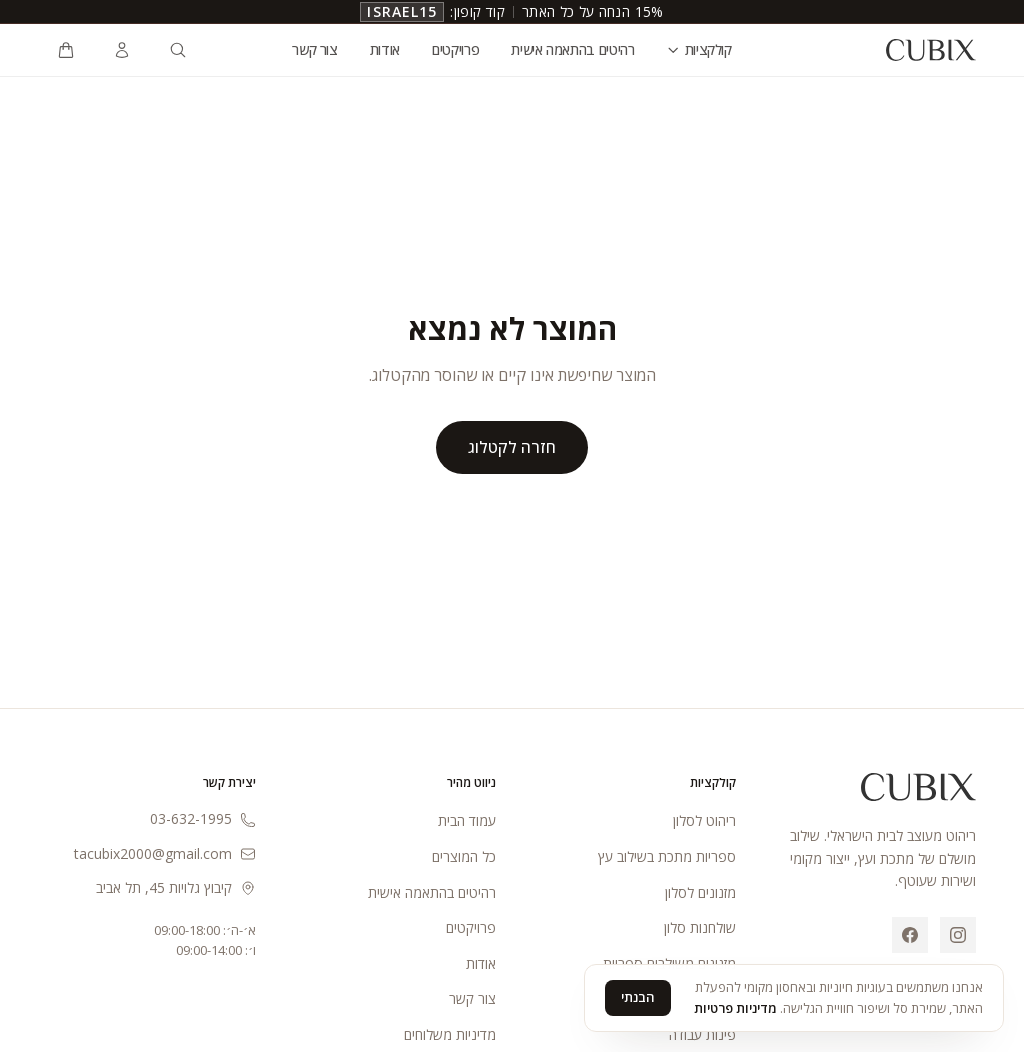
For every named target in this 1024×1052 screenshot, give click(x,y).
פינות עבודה (702, 1034)
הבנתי (638, 997)
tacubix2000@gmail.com (165, 853)
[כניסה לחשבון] (122, 50)
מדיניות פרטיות (735, 1008)
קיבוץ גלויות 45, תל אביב (176, 887)
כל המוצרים (464, 856)
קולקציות (699, 49)
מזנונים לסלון (700, 892)
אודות (385, 49)
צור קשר (315, 49)
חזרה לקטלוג (512, 447)
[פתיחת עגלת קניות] (66, 50)
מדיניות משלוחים (450, 1034)
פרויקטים (455, 49)
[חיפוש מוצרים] (178, 50)
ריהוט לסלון (704, 820)
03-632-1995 (203, 818)
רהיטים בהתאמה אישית (572, 49)
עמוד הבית (467, 820)
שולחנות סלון (700, 927)
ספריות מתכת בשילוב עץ (667, 856)
